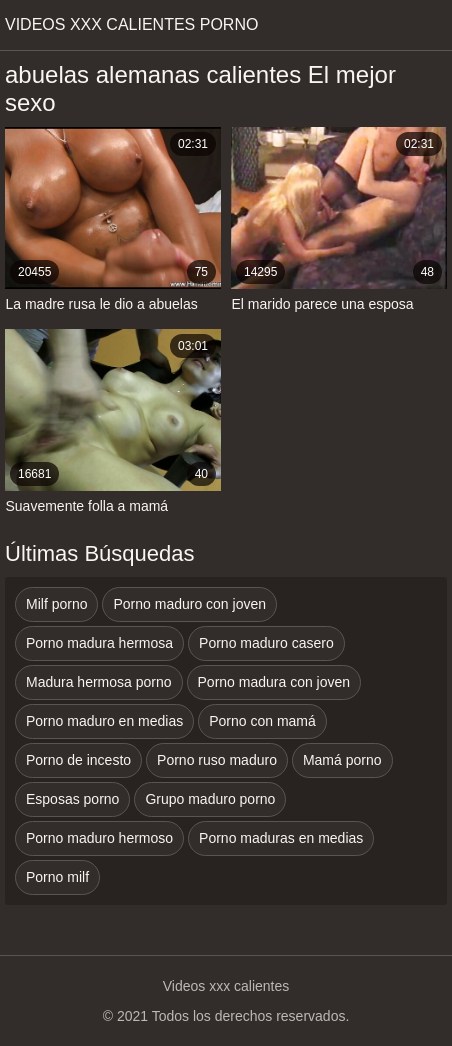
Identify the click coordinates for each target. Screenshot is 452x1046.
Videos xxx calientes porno (131, 24)
